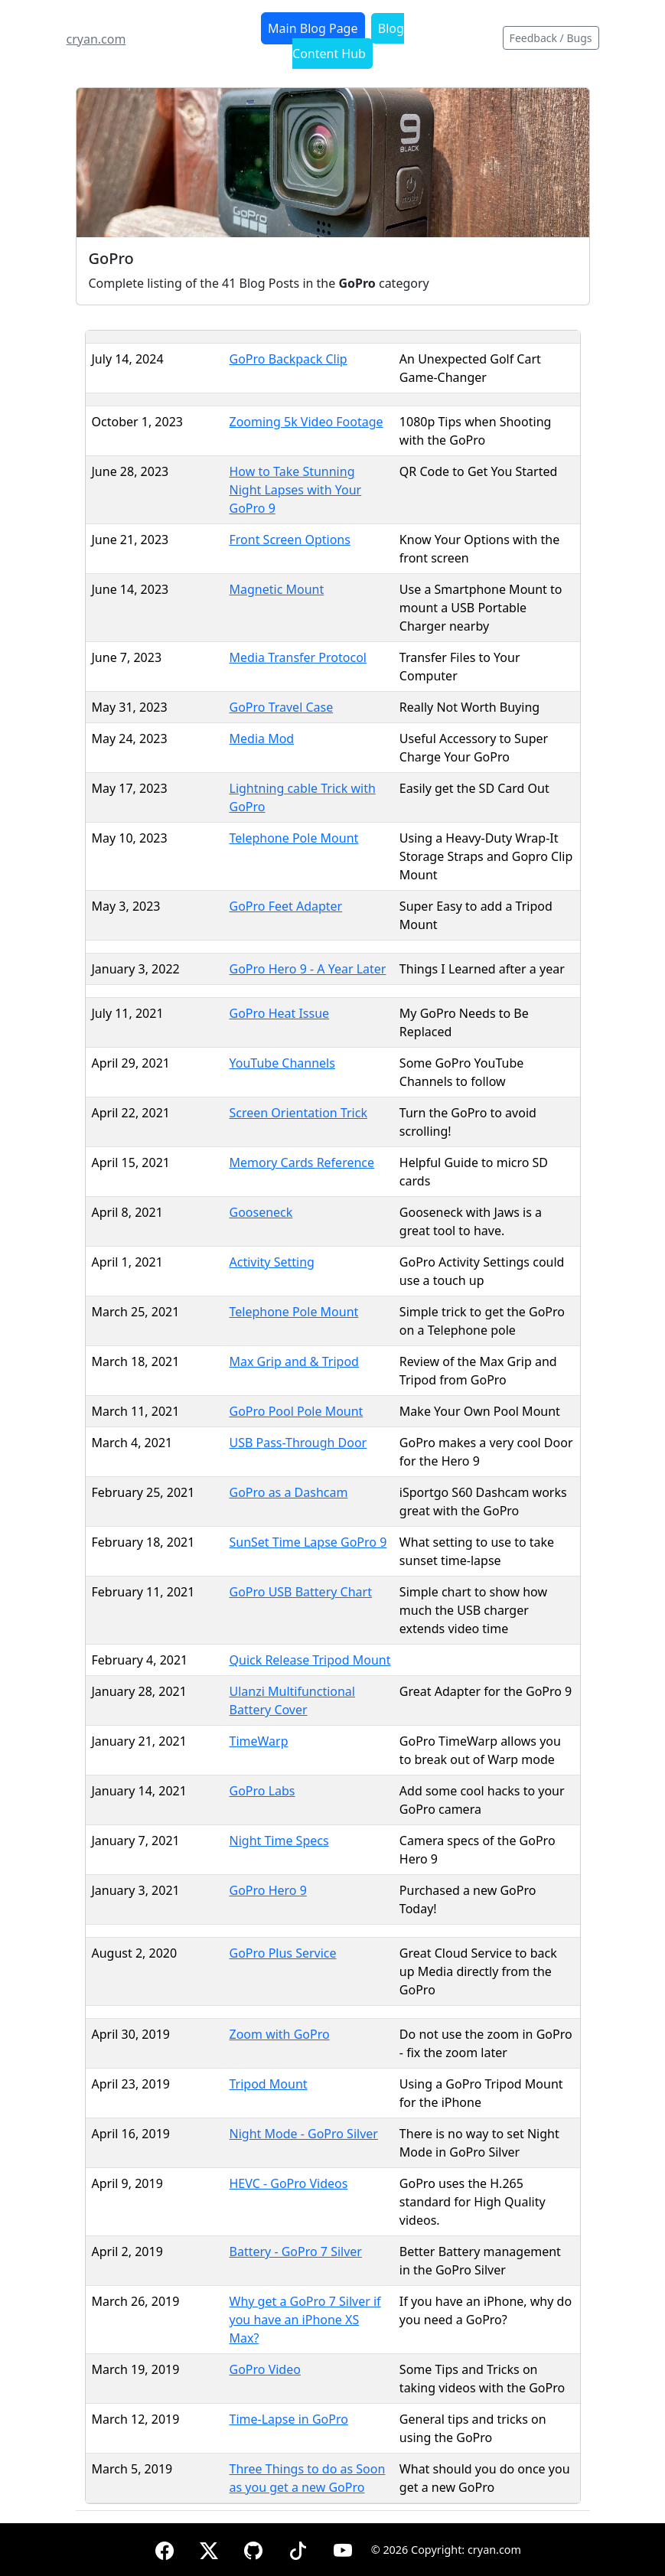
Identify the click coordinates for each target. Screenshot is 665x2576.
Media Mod (262, 738)
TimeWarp (259, 1741)
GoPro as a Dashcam (289, 1492)
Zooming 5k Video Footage (306, 421)
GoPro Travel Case (282, 707)
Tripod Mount (269, 2083)
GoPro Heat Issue (280, 1013)
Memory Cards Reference (302, 1162)
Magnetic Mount (277, 589)
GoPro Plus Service (283, 1953)
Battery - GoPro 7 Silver (296, 2251)
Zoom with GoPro (280, 2034)
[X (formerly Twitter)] (209, 2548)
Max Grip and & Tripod (294, 1361)
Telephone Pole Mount (294, 838)
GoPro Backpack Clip (288, 359)
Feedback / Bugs (551, 38)
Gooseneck (261, 1212)
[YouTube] (343, 2548)
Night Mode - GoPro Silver (304, 2133)
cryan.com (96, 39)
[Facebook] (164, 2548)
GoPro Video (265, 2369)
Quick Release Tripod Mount (310, 1660)
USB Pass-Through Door (298, 1442)
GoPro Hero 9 (268, 1890)
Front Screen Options (290, 539)
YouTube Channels (282, 1063)
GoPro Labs (262, 1790)
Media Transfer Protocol (298, 657)
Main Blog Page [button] (312, 28)
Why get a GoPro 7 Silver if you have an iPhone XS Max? (305, 2319)
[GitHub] (253, 2548)
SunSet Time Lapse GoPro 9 (308, 1542)
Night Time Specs (279, 1840)
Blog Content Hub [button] (348, 41)
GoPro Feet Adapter (286, 906)
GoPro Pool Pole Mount (296, 1411)
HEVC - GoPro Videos (289, 2183)
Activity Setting (272, 1262)
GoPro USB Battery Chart (301, 1591)
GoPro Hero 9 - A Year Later (308, 968)
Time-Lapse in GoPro (289, 2419)
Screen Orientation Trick (298, 1112)
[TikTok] (297, 2548)
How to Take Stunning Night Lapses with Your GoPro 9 (296, 490)
